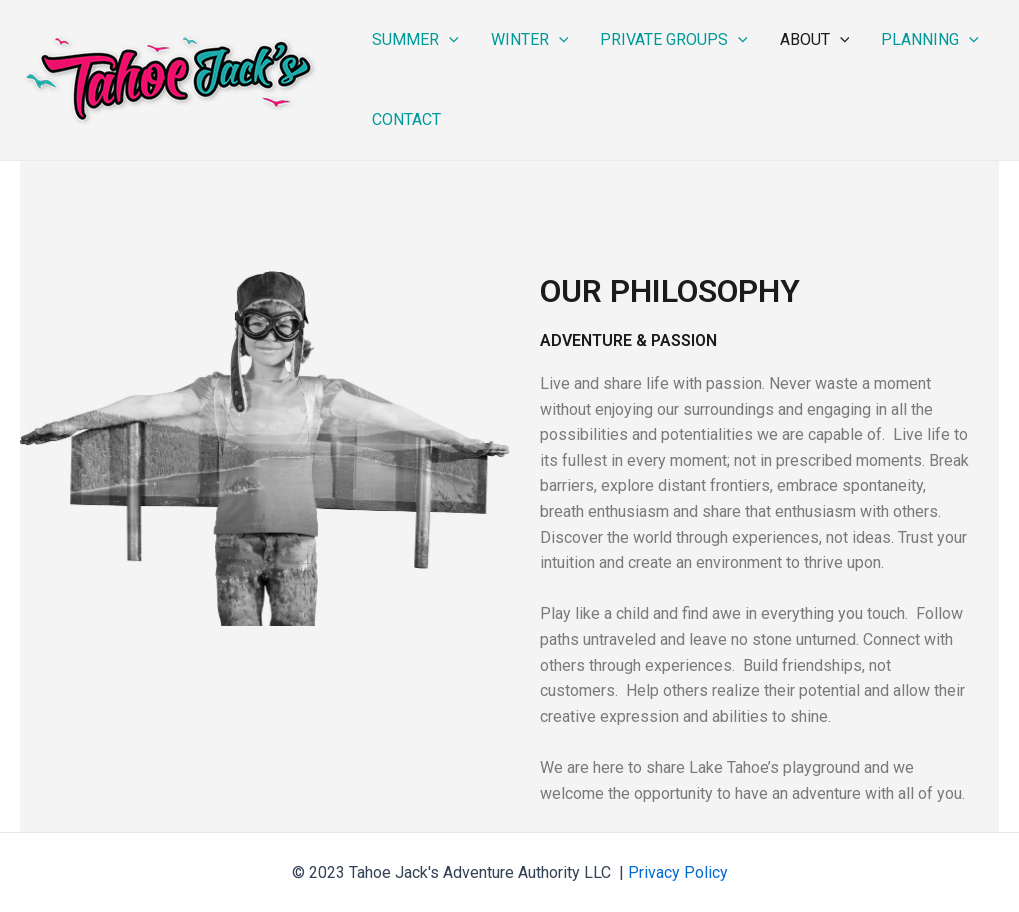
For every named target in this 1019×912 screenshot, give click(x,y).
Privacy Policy (678, 872)
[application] (449, 40)
